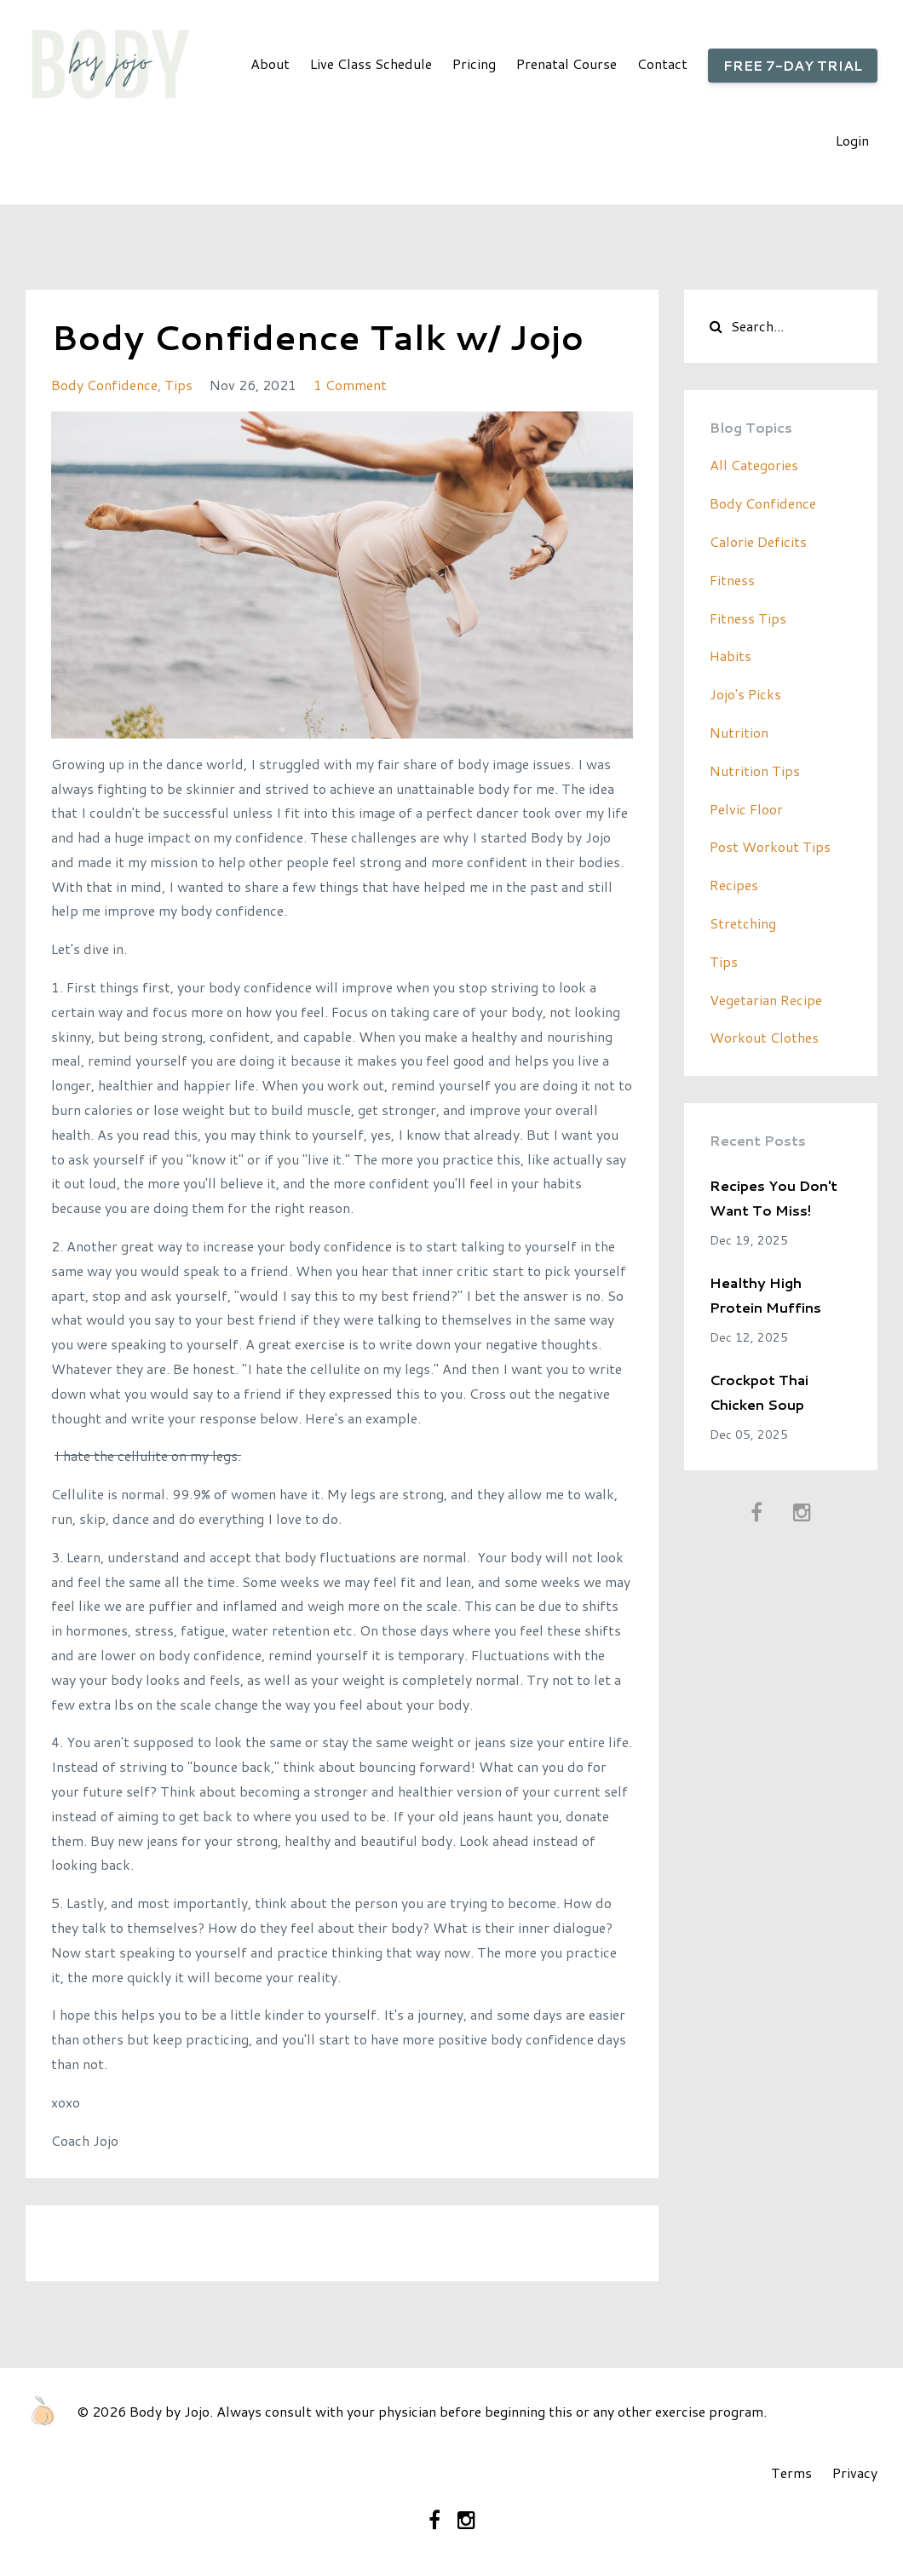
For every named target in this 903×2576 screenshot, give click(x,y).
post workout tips (770, 846)
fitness (732, 579)
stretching (743, 923)
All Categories (754, 464)
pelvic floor (746, 809)
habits (730, 655)
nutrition (739, 732)
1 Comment (350, 384)
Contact (662, 63)
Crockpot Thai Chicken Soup (759, 1392)
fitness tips (748, 618)
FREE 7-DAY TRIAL (792, 65)
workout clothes (764, 1037)
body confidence (104, 384)
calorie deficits (758, 541)
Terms (791, 2472)
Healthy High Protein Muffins (765, 1295)
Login (852, 140)
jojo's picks (745, 694)
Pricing (474, 63)
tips (178, 384)
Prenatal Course (566, 63)
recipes (734, 884)
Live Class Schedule (371, 63)
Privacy (854, 2472)
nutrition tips (755, 770)
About (270, 63)
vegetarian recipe (766, 999)
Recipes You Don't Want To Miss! (773, 1198)
